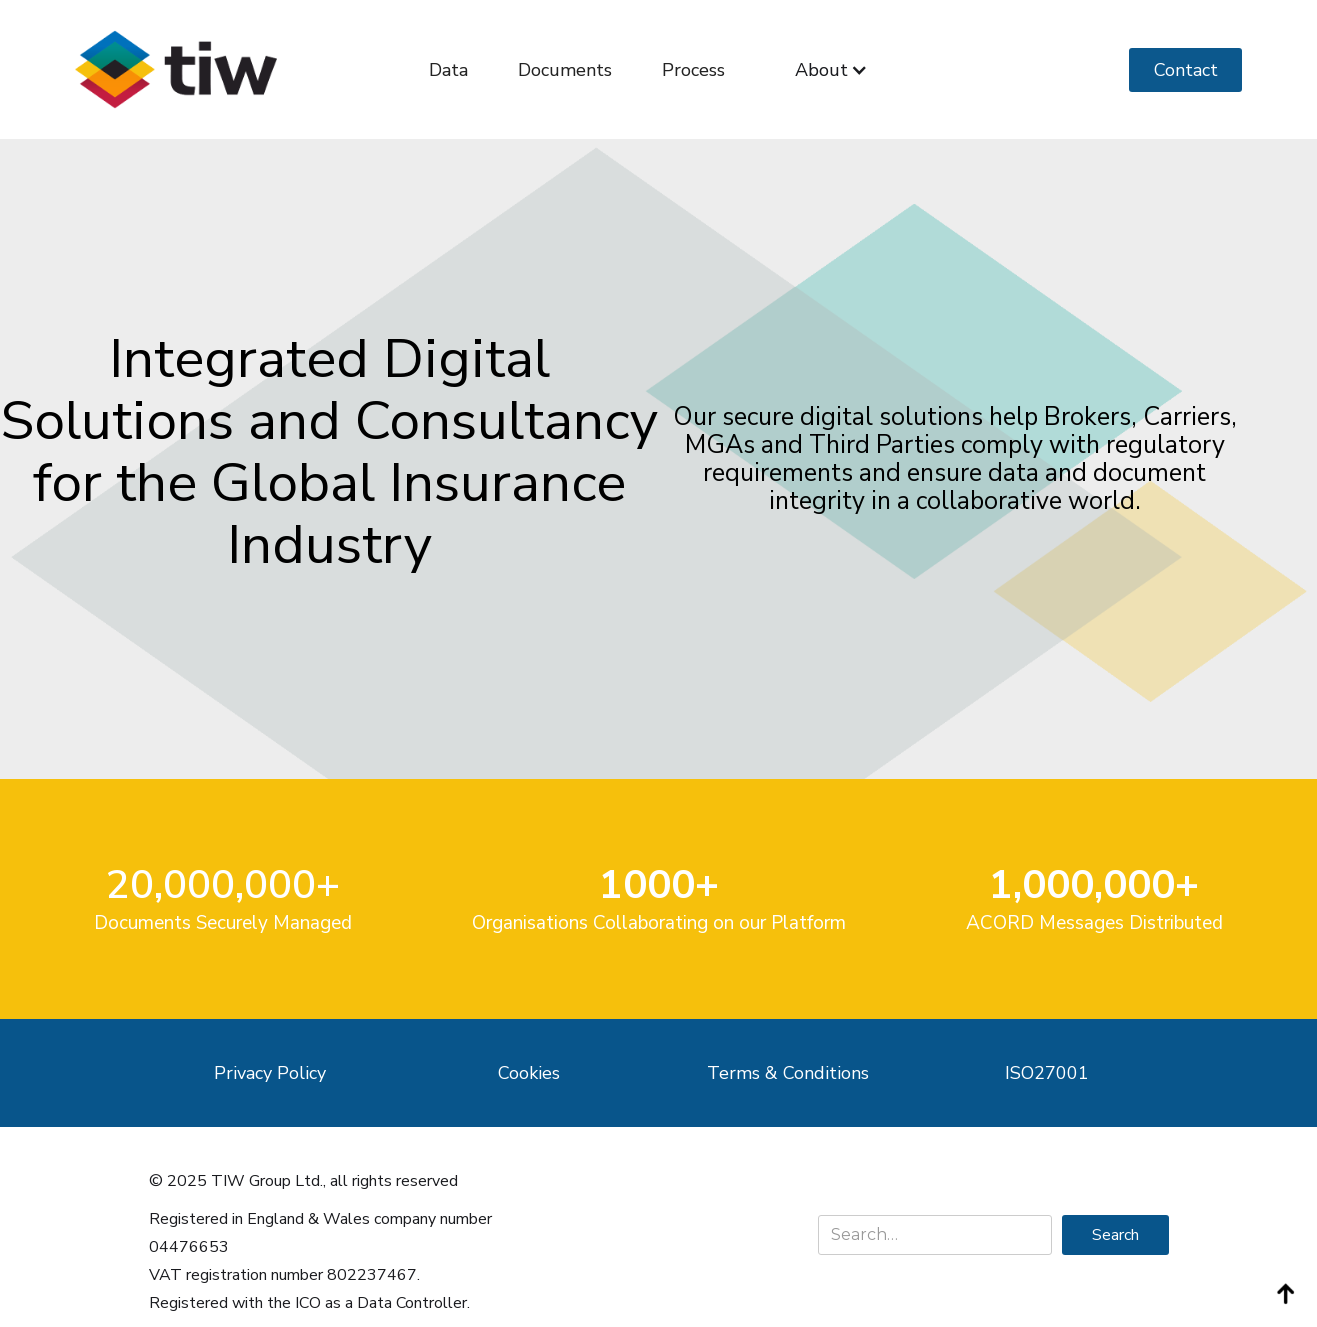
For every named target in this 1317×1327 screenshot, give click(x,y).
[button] (831, 70)
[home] (176, 69)
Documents (565, 70)
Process (693, 70)
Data (448, 70)
